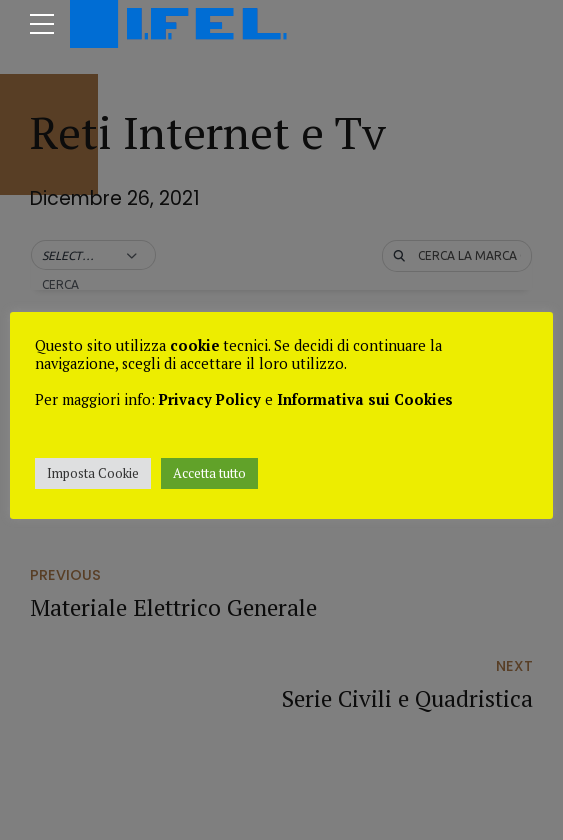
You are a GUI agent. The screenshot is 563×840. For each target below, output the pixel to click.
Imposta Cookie (93, 473)
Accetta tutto (209, 473)
